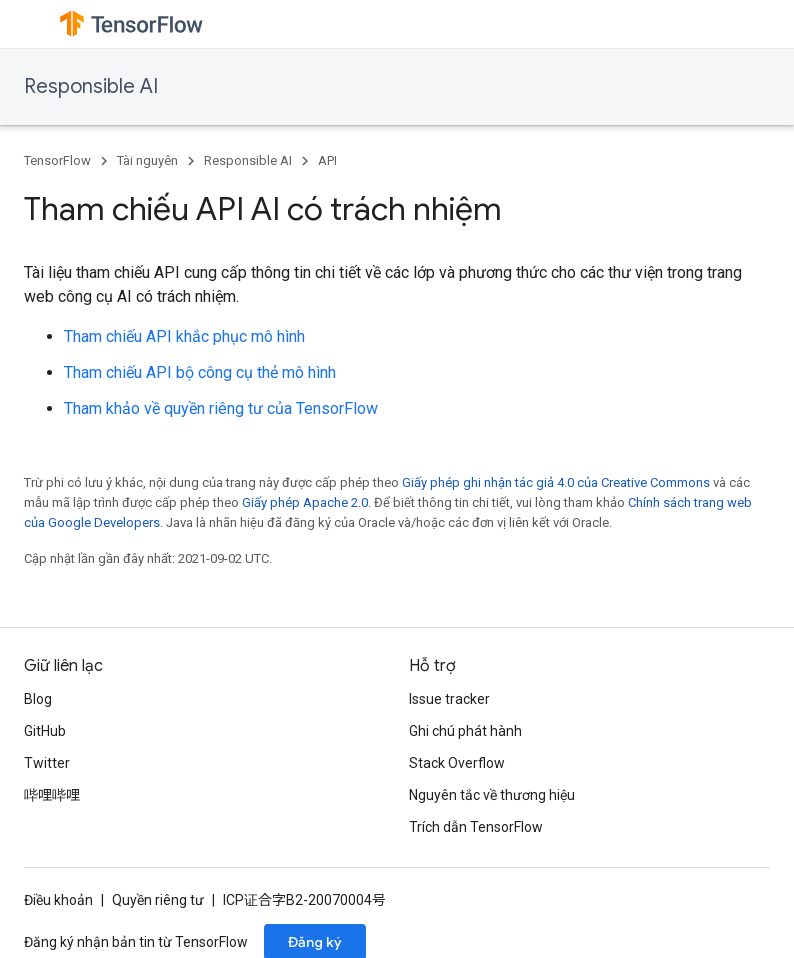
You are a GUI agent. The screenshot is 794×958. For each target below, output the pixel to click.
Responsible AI (91, 86)
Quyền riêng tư (158, 900)
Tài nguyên (147, 160)
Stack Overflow (457, 763)
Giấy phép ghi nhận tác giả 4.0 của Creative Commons (556, 482)
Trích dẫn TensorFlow (476, 827)
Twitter (47, 763)
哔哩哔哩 (52, 795)
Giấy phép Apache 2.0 (305, 502)
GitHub (45, 731)
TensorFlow (57, 160)
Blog (38, 699)
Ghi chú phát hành (465, 731)
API (327, 160)
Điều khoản (58, 900)
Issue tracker (449, 699)
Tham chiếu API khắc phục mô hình (184, 336)
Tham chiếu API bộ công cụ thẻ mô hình (200, 372)
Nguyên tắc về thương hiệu (492, 795)
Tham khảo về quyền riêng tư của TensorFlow (221, 408)
